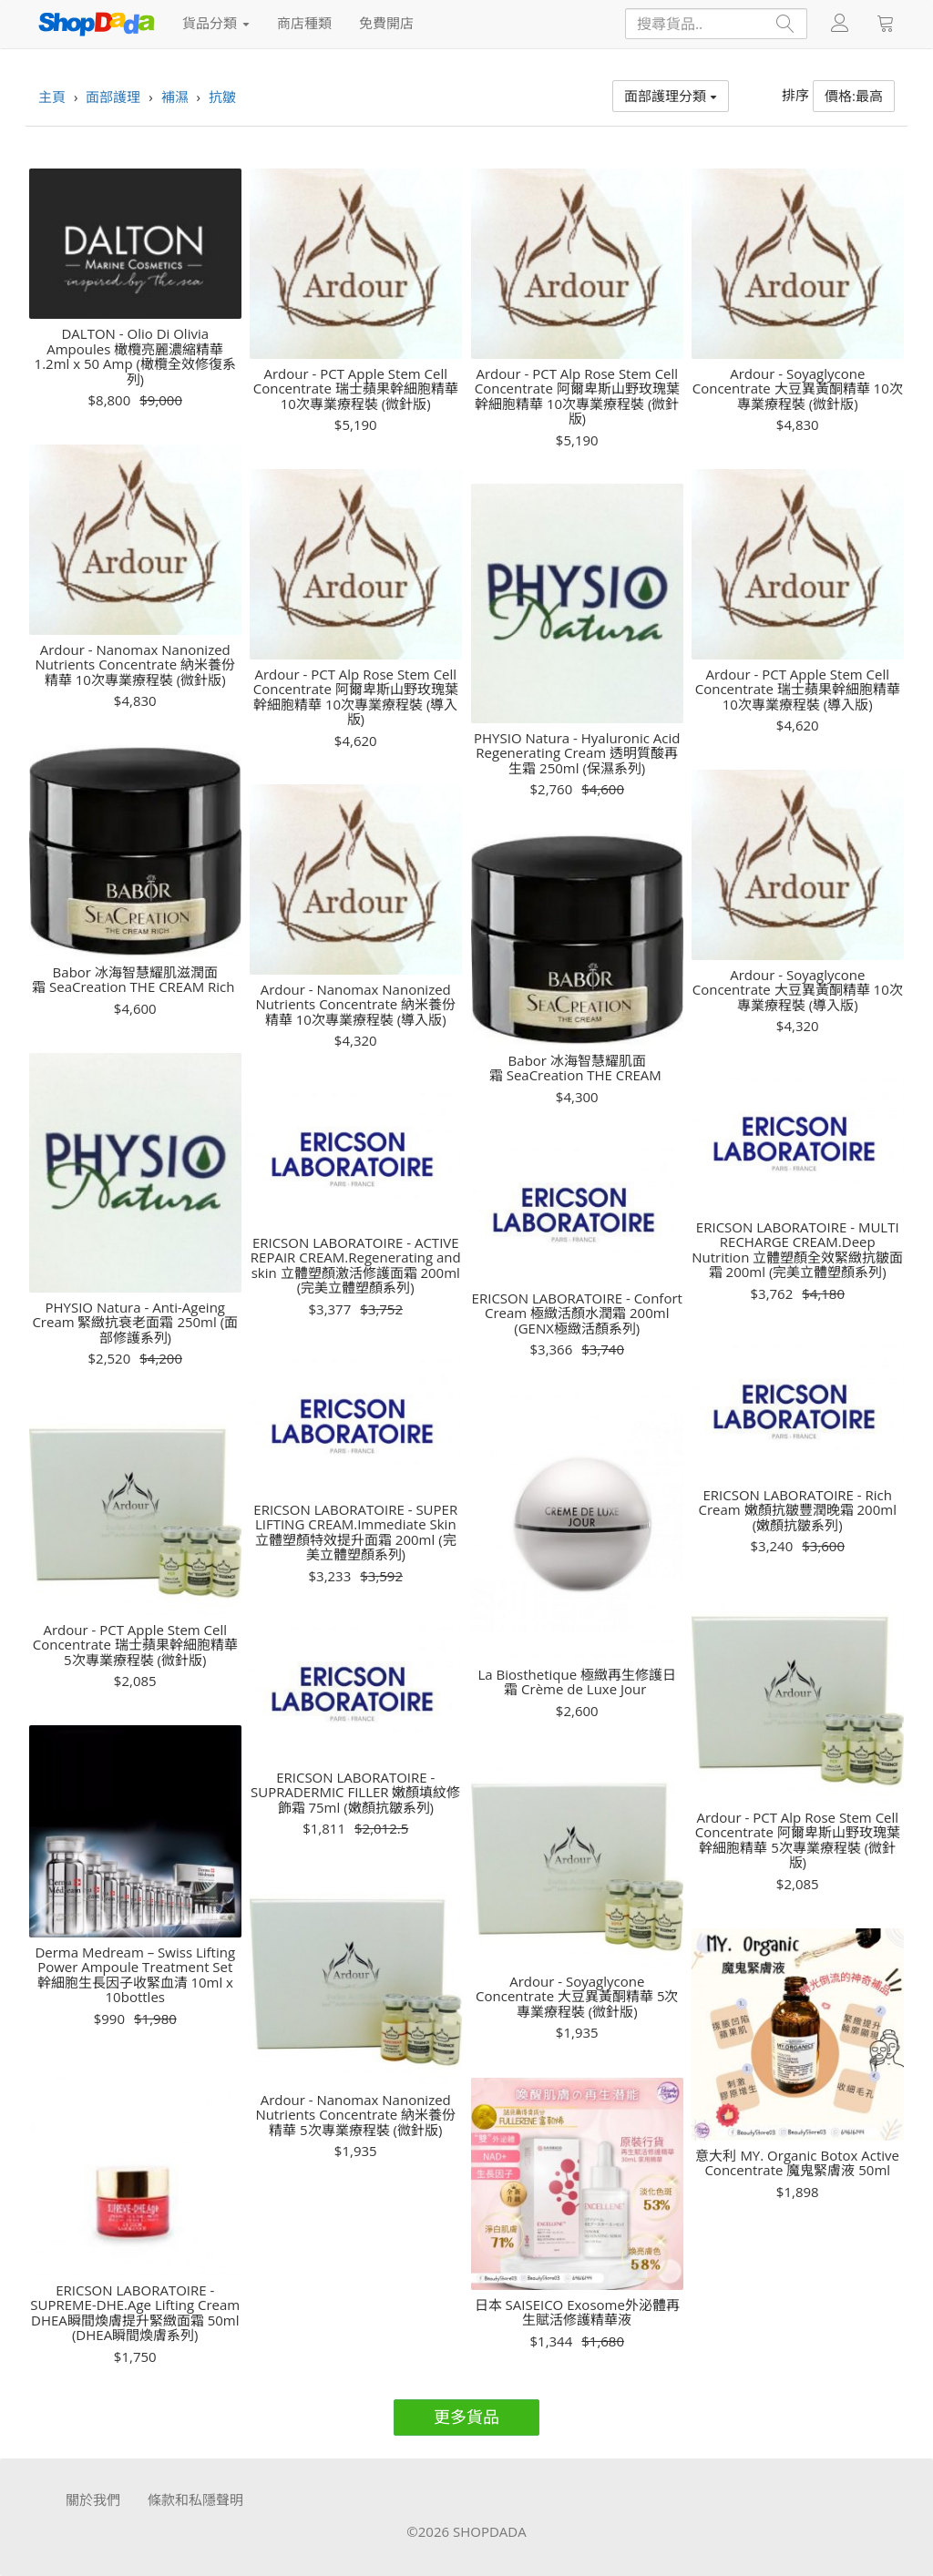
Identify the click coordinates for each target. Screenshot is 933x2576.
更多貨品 (466, 2417)
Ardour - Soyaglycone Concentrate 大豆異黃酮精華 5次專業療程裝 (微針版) (577, 1996)
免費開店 (386, 23)
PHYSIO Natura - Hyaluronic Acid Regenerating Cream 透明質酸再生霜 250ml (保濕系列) (577, 753)
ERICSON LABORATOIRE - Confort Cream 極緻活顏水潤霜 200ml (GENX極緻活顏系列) (577, 1313)
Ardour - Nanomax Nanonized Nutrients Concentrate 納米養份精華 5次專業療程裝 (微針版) (355, 2115)
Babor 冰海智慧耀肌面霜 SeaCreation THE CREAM (577, 1068)
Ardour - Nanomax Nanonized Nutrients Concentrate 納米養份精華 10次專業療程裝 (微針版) (135, 665)
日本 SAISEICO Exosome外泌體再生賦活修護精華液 (577, 2312)
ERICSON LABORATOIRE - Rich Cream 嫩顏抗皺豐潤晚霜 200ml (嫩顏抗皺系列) (798, 1510)
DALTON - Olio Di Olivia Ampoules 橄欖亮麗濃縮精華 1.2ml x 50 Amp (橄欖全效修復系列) (135, 356)
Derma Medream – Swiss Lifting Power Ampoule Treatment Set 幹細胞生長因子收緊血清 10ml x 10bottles (135, 1975)
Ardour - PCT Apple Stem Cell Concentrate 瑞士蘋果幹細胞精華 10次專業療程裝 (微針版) (355, 389)
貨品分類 (216, 23)
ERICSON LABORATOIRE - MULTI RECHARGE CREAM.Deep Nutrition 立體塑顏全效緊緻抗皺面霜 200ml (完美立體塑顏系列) (797, 1250)
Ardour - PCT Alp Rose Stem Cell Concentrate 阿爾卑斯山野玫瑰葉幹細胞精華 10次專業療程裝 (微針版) (577, 396)
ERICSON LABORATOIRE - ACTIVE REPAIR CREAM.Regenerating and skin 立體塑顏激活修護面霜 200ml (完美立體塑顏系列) (356, 1265)
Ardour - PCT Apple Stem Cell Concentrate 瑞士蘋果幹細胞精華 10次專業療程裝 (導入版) (797, 689)
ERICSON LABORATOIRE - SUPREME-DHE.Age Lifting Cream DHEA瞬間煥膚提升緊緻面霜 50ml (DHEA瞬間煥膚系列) (135, 2313)
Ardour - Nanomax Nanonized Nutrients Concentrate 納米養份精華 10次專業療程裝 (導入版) (355, 1004)
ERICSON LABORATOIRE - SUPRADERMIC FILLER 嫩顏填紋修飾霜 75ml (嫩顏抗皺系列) (356, 1792)
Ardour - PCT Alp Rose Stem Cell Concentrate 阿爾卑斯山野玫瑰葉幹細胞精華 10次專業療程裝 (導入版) (355, 697)
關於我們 (93, 2499)
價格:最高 (854, 96)
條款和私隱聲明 (195, 2499)
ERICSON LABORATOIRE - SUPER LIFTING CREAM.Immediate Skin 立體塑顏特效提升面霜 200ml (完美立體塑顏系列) (355, 1532)
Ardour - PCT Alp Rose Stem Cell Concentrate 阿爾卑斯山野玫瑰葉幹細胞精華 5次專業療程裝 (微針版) (797, 1840)
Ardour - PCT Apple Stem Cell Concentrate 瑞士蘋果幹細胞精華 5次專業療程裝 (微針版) (135, 1645)
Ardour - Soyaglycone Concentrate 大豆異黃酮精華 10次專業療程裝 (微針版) (797, 389)
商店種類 (304, 23)
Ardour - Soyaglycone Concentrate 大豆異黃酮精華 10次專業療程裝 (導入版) (797, 990)
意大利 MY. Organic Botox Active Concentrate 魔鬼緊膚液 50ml (797, 2163)
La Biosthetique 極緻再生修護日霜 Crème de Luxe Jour (576, 1682)
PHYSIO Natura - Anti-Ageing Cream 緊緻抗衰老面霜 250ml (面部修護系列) (135, 1322)
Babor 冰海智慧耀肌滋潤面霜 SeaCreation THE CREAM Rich (135, 980)
